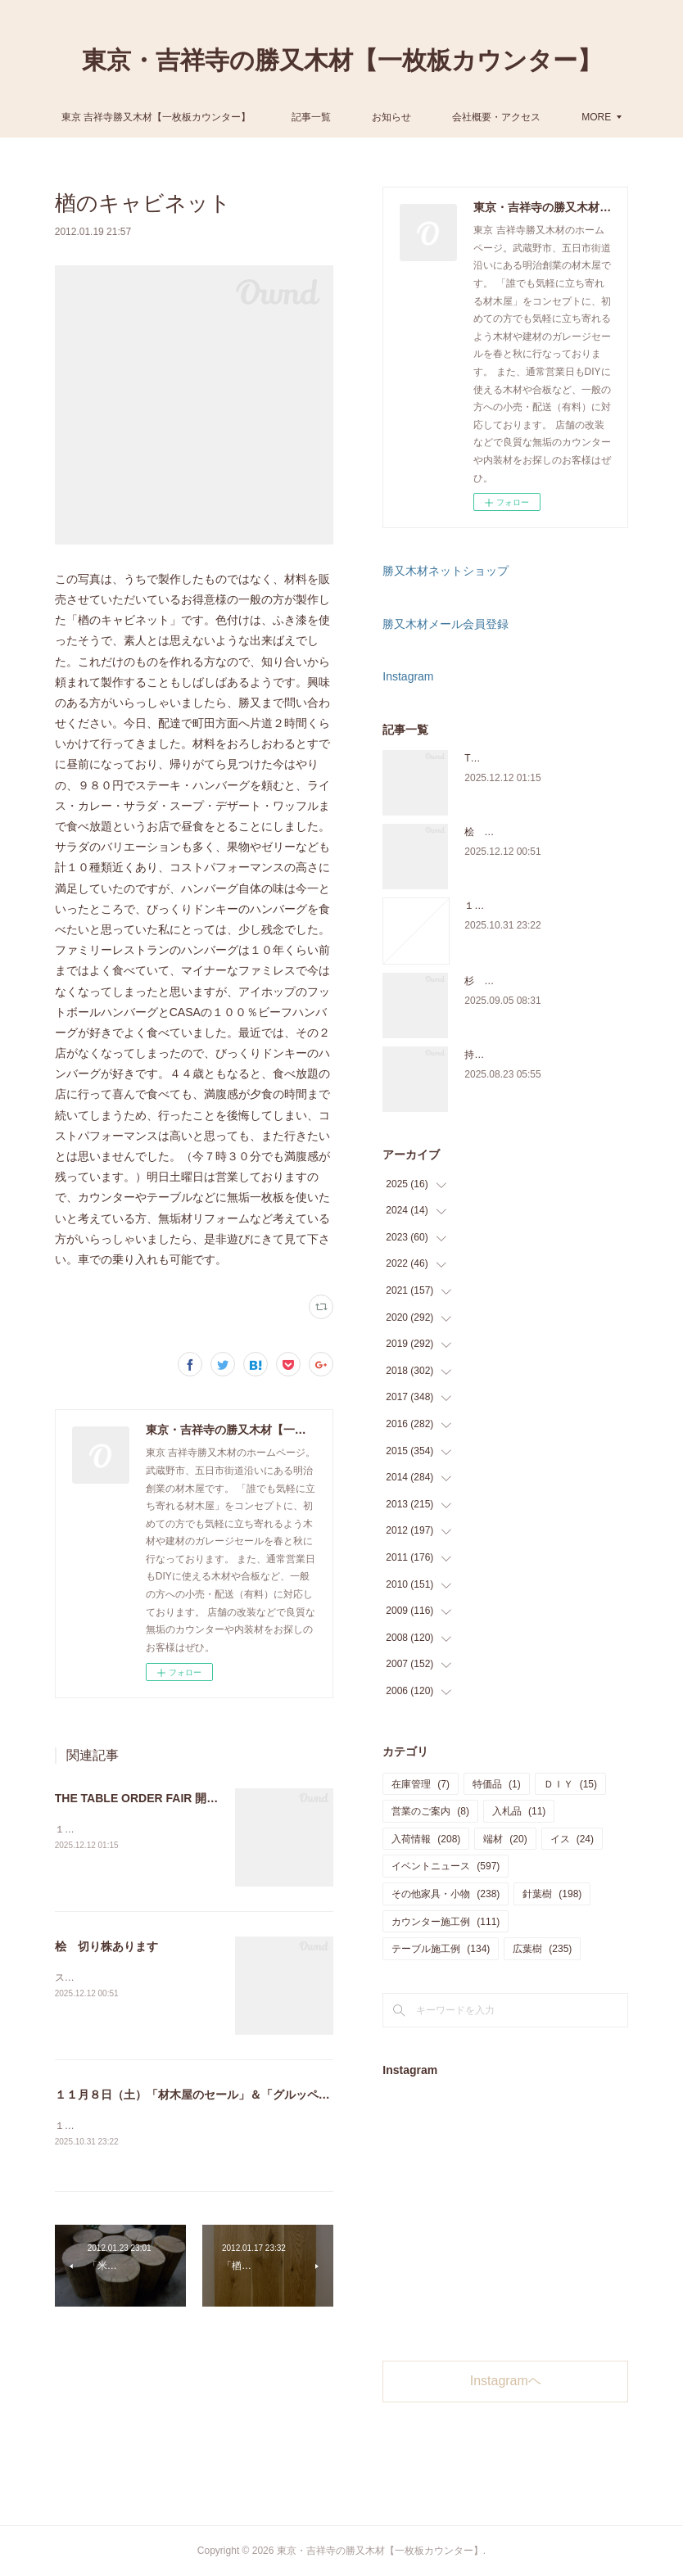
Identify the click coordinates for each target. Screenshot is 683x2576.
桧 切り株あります (106, 1946)
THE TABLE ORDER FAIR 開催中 (142, 1798)
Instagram (407, 676)
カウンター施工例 (445, 1921)
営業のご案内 (430, 1811)
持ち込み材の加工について (523, 1054)
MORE (531, 117)
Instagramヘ (505, 2381)
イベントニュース (445, 1866)
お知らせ (456, 117)
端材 (505, 1839)
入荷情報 (425, 1839)
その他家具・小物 (445, 1894)
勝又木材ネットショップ (445, 570)
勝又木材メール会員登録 (445, 623)
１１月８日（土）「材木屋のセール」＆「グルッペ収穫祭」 (209, 2094)
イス (572, 1839)
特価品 (497, 1784)
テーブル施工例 (440, 1949)
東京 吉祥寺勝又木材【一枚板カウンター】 (220, 117)
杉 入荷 (484, 981)
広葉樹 (542, 1949)
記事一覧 (376, 117)
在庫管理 (420, 1784)
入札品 (518, 1811)
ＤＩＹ (570, 1784)
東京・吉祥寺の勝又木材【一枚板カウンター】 (342, 60)
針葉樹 (551, 1894)
